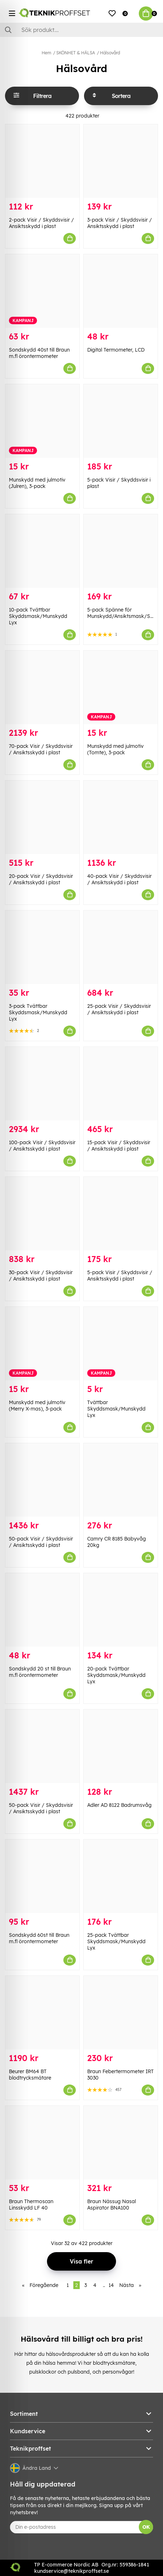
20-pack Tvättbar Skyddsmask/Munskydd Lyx (116, 1675)
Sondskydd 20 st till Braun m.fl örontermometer (40, 1671)
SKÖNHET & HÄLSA (75, 52)
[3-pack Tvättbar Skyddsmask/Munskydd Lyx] (42, 947)
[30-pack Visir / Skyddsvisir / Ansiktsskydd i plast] (42, 1213)
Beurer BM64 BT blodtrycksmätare (30, 2074)
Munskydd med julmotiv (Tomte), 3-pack (115, 749)
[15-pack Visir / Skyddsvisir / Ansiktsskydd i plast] (121, 1083)
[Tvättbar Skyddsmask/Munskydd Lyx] (121, 1343)
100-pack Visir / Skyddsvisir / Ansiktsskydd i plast (42, 1145)
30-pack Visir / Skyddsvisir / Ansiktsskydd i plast (41, 1275)
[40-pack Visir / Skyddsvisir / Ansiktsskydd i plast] (121, 817)
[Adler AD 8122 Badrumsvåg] (121, 1746)
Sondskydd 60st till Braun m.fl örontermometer (39, 1938)
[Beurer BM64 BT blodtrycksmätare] (42, 2012)
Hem (46, 52)
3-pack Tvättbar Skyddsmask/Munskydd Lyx (38, 1012)
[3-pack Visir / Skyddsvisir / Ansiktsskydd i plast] (121, 161)
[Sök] (81, 30)
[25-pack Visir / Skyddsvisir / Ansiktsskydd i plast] (121, 947)
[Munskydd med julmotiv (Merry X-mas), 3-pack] (42, 1343)
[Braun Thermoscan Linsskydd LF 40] (42, 2142)
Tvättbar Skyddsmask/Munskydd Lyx (116, 1408)
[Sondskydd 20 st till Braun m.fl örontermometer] (42, 1610)
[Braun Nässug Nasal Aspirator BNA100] (121, 2142)
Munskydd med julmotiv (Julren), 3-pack (37, 483)
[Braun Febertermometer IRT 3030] (121, 2012)
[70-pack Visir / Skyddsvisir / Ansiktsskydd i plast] (42, 687)
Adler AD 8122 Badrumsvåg (119, 1805)
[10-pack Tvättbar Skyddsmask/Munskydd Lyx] (42, 551)
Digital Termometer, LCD (115, 350)
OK (146, 2527)
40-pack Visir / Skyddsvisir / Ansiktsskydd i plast (119, 879)
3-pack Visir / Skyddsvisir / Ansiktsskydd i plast (119, 223)
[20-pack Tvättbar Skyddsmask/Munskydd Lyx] (121, 1610)
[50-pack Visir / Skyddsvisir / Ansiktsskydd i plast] (42, 1480)
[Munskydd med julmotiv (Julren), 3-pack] (42, 421)
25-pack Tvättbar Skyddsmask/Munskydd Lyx (116, 1941)
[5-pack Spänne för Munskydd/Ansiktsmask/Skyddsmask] (121, 551)
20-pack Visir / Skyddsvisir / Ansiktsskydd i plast (41, 879)
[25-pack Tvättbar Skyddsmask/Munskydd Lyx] (121, 1876)
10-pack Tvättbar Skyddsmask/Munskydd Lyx (38, 616)
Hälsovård (110, 52)
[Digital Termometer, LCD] (121, 291)
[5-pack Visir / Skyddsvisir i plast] (121, 421)
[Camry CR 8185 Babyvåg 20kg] (121, 1480)
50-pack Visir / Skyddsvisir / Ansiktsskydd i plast (41, 1542)
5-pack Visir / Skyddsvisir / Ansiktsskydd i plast (119, 1275)
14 (111, 2285)
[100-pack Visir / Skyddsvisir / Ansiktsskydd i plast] (42, 1083)
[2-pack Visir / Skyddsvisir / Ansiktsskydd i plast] (42, 161)
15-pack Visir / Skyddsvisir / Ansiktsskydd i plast (118, 1145)
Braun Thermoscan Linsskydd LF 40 (31, 2204)
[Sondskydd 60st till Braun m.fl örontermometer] (42, 1876)
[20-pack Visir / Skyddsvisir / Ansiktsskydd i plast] (42, 817)
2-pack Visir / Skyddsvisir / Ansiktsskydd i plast (41, 223)
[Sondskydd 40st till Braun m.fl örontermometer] (42, 291)
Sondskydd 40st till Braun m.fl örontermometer (39, 353)
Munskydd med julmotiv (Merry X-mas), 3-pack (37, 1405)
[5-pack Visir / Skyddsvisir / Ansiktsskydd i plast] (121, 1213)
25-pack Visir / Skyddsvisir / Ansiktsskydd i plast (119, 1009)
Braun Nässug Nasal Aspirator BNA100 (111, 2204)
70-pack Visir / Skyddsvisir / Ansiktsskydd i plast (41, 749)
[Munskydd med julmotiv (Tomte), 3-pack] (121, 687)
